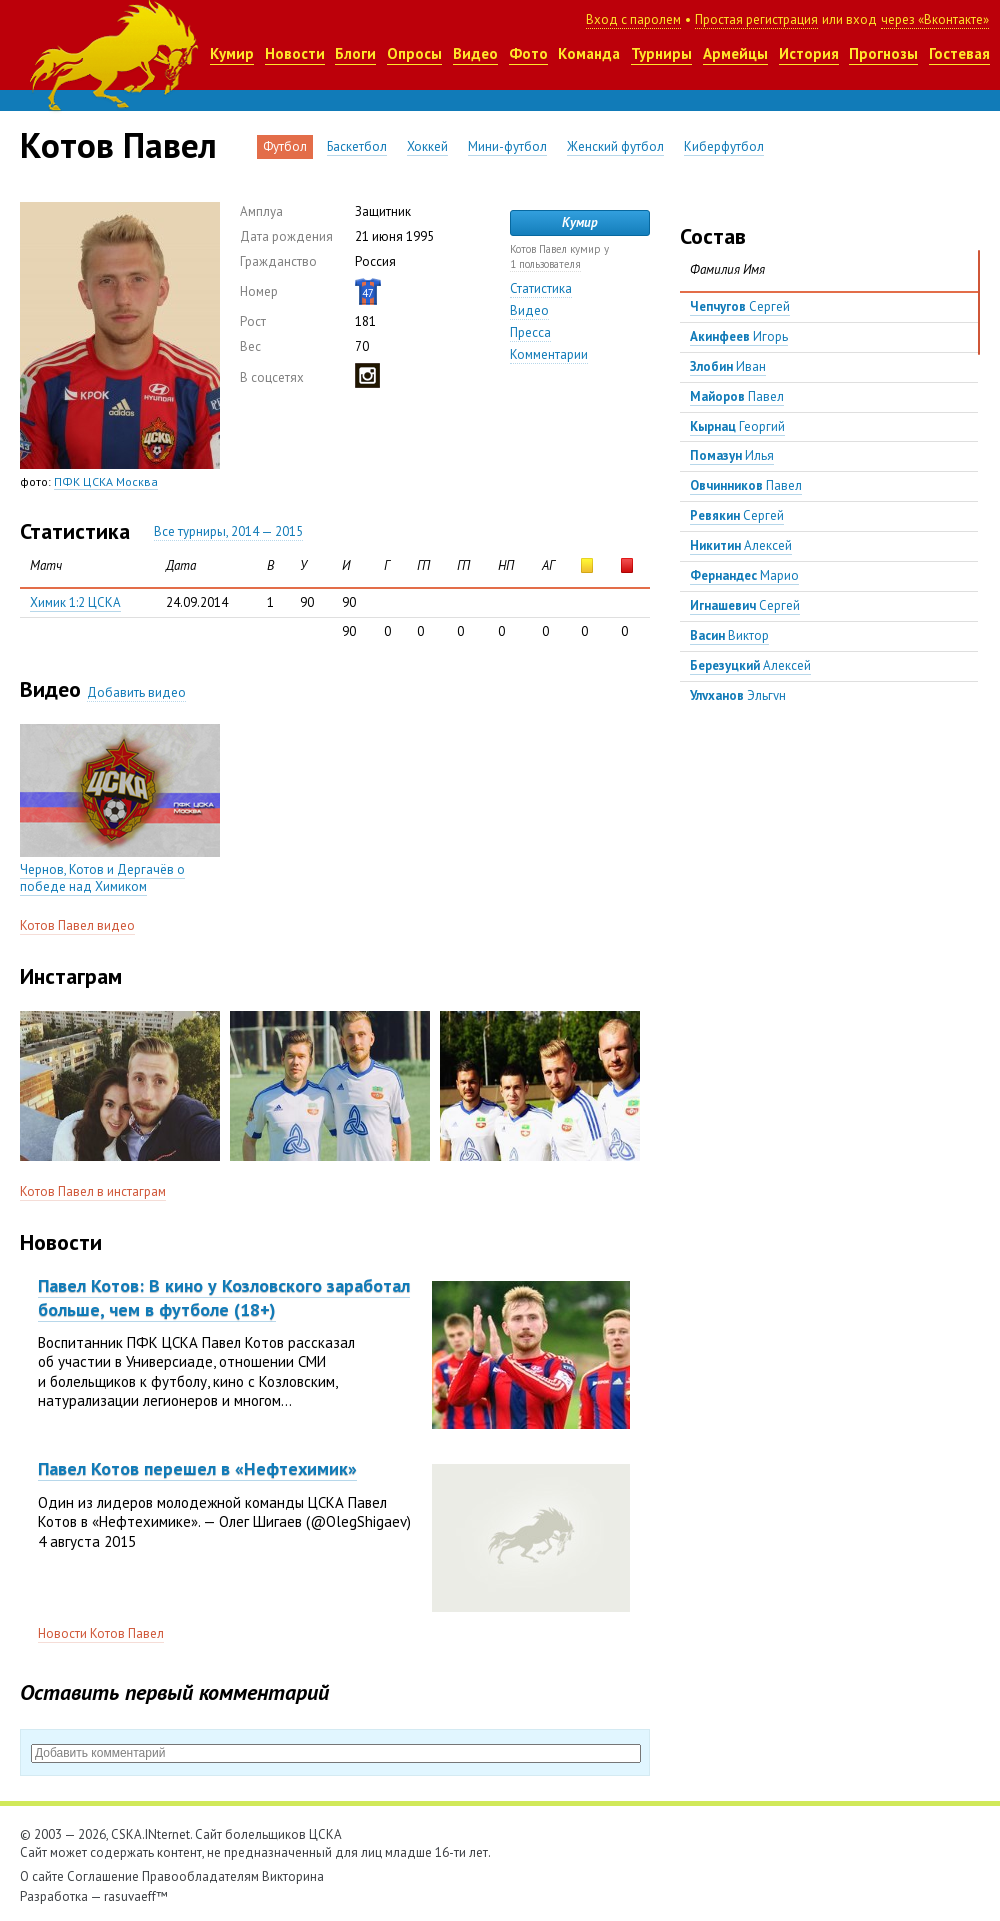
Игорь (739, 336)
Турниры (661, 53)
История (809, 53)
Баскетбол (357, 146)
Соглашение (103, 1876)
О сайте (42, 1876)
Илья (732, 455)
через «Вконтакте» (935, 19)
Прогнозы (883, 53)
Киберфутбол (724, 146)
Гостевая (959, 53)
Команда (589, 53)
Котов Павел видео (77, 925)
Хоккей (427, 146)
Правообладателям (200, 1876)
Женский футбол (615, 146)
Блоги (355, 53)
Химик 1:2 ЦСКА (75, 602)
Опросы (414, 53)
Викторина (293, 1876)
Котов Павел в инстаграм (93, 1191)
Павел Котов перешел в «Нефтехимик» (197, 1468)
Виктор (729, 635)
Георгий (737, 426)
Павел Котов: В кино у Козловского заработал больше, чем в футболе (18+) (224, 1297)
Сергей (740, 306)
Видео (475, 53)
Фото (528, 53)
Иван (728, 366)
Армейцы (735, 53)
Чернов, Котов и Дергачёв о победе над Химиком (102, 878)
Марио (744, 575)
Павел (737, 396)
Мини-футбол (507, 146)
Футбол (285, 146)
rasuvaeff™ (136, 1896)
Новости (295, 53)
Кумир (232, 53)
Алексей (741, 545)
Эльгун (738, 695)
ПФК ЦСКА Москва (106, 481)
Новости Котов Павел (101, 1633)
